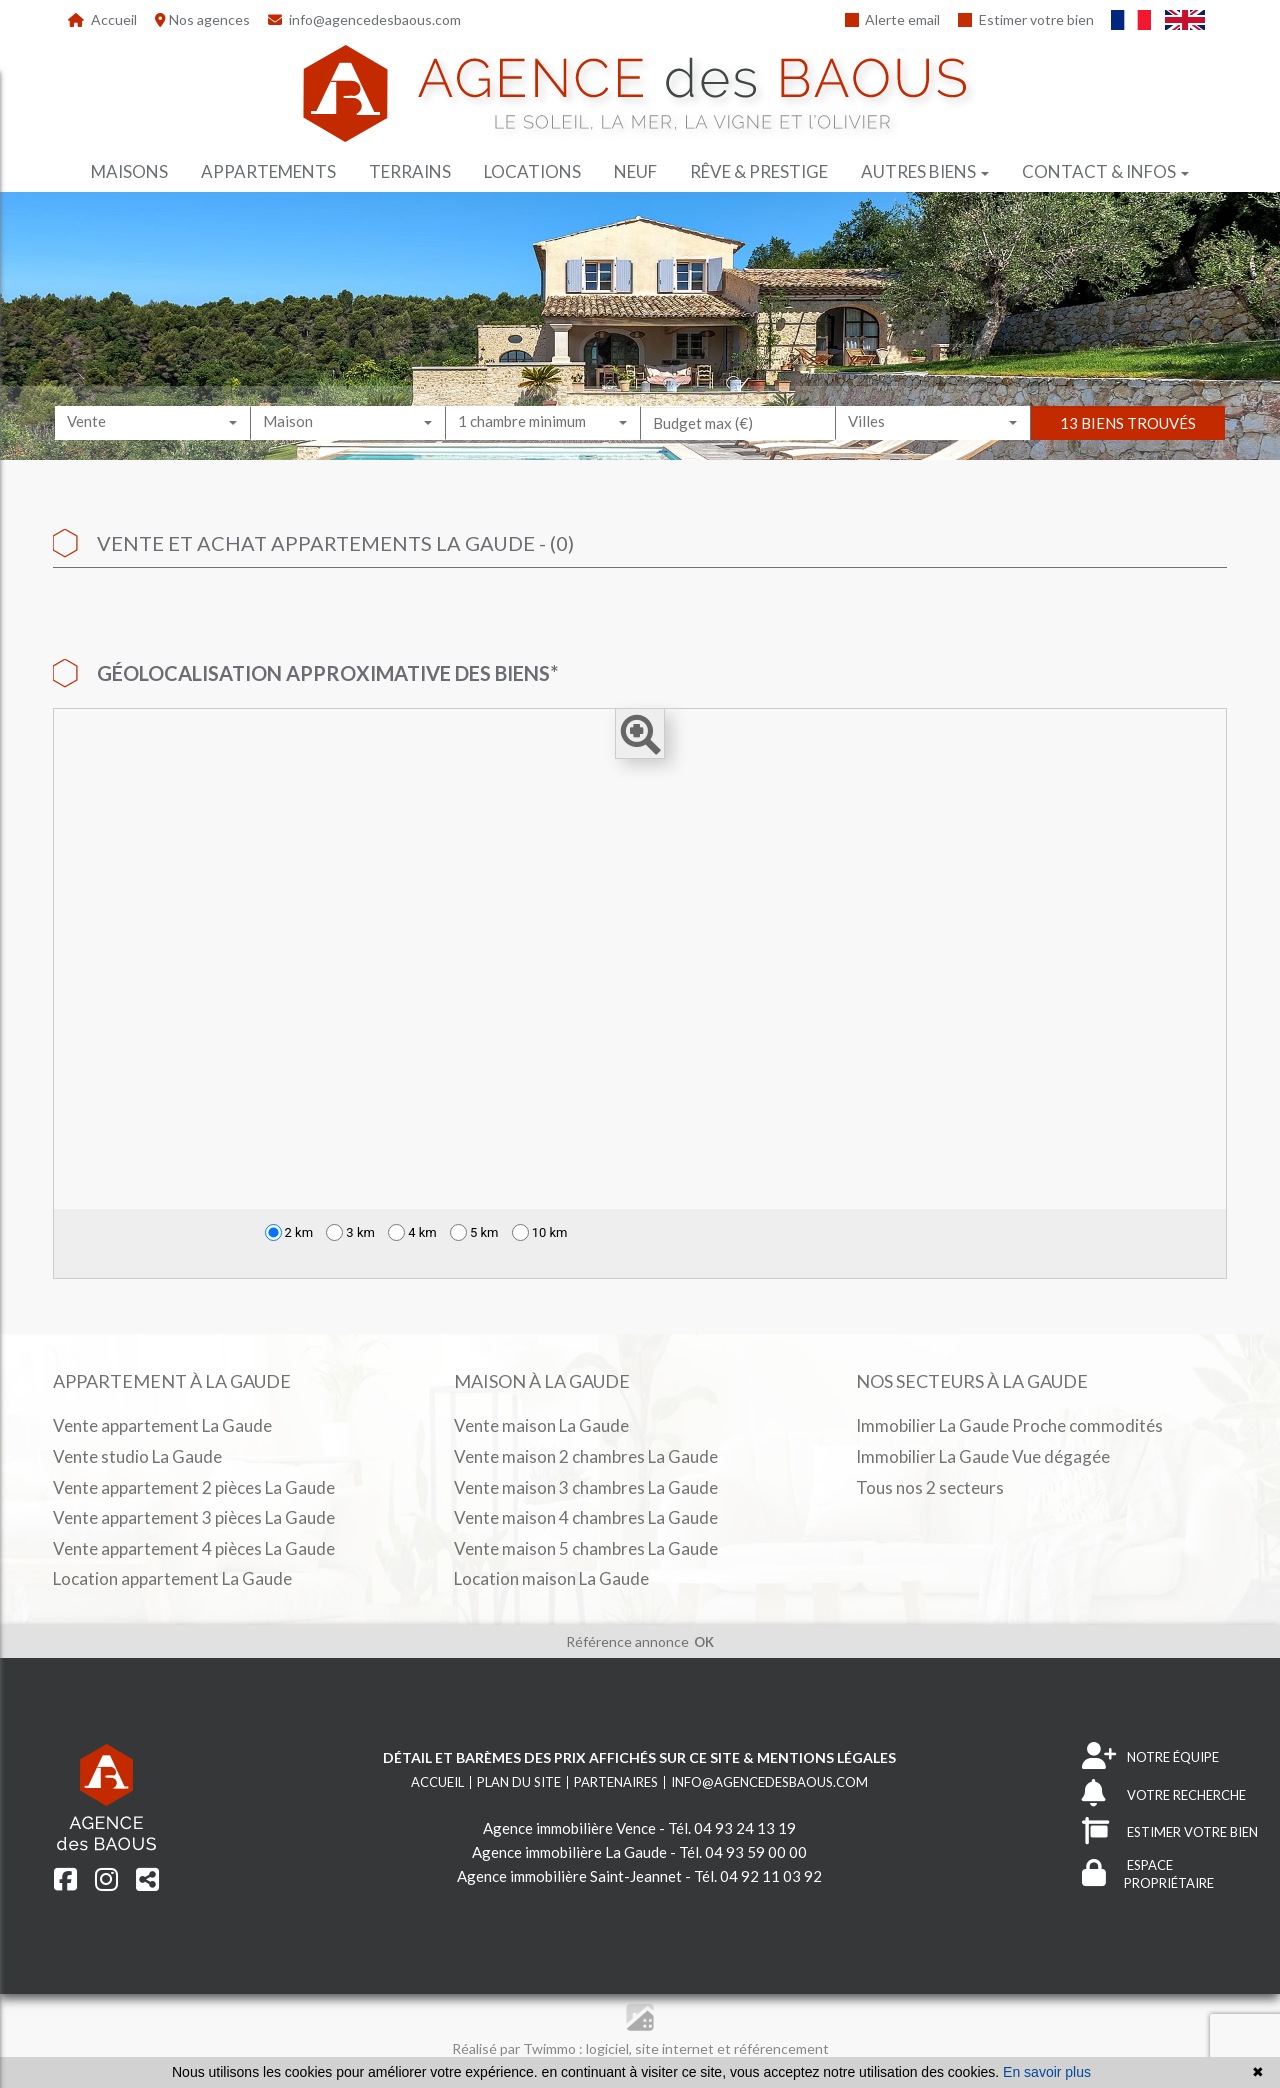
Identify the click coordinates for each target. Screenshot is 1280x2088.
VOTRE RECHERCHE (1164, 1794)
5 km (474, 1232)
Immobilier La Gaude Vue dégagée (983, 1456)
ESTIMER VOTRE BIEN (1170, 1832)
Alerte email (893, 19)
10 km (540, 1232)
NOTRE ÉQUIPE (1150, 1757)
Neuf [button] (635, 171)
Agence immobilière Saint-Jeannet (569, 1876)
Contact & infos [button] (1105, 171)
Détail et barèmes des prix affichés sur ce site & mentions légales (639, 1757)
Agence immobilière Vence (569, 1828)
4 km (412, 1232)
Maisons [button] (129, 171)
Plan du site (519, 1782)
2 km (289, 1232)
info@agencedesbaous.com (364, 19)
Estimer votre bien (1026, 19)
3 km (350, 1232)
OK (704, 1642)
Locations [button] (532, 171)
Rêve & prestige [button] (759, 171)
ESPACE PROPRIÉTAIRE (1148, 1874)
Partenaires (616, 1782)
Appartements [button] (268, 171)
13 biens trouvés (1128, 442)
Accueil (102, 19)
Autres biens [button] (925, 171)
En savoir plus (1047, 2072)
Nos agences (203, 19)
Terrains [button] (410, 171)
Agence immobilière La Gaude (569, 1852)
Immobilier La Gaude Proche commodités (1009, 1425)
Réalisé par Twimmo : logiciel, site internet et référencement (640, 2048)
